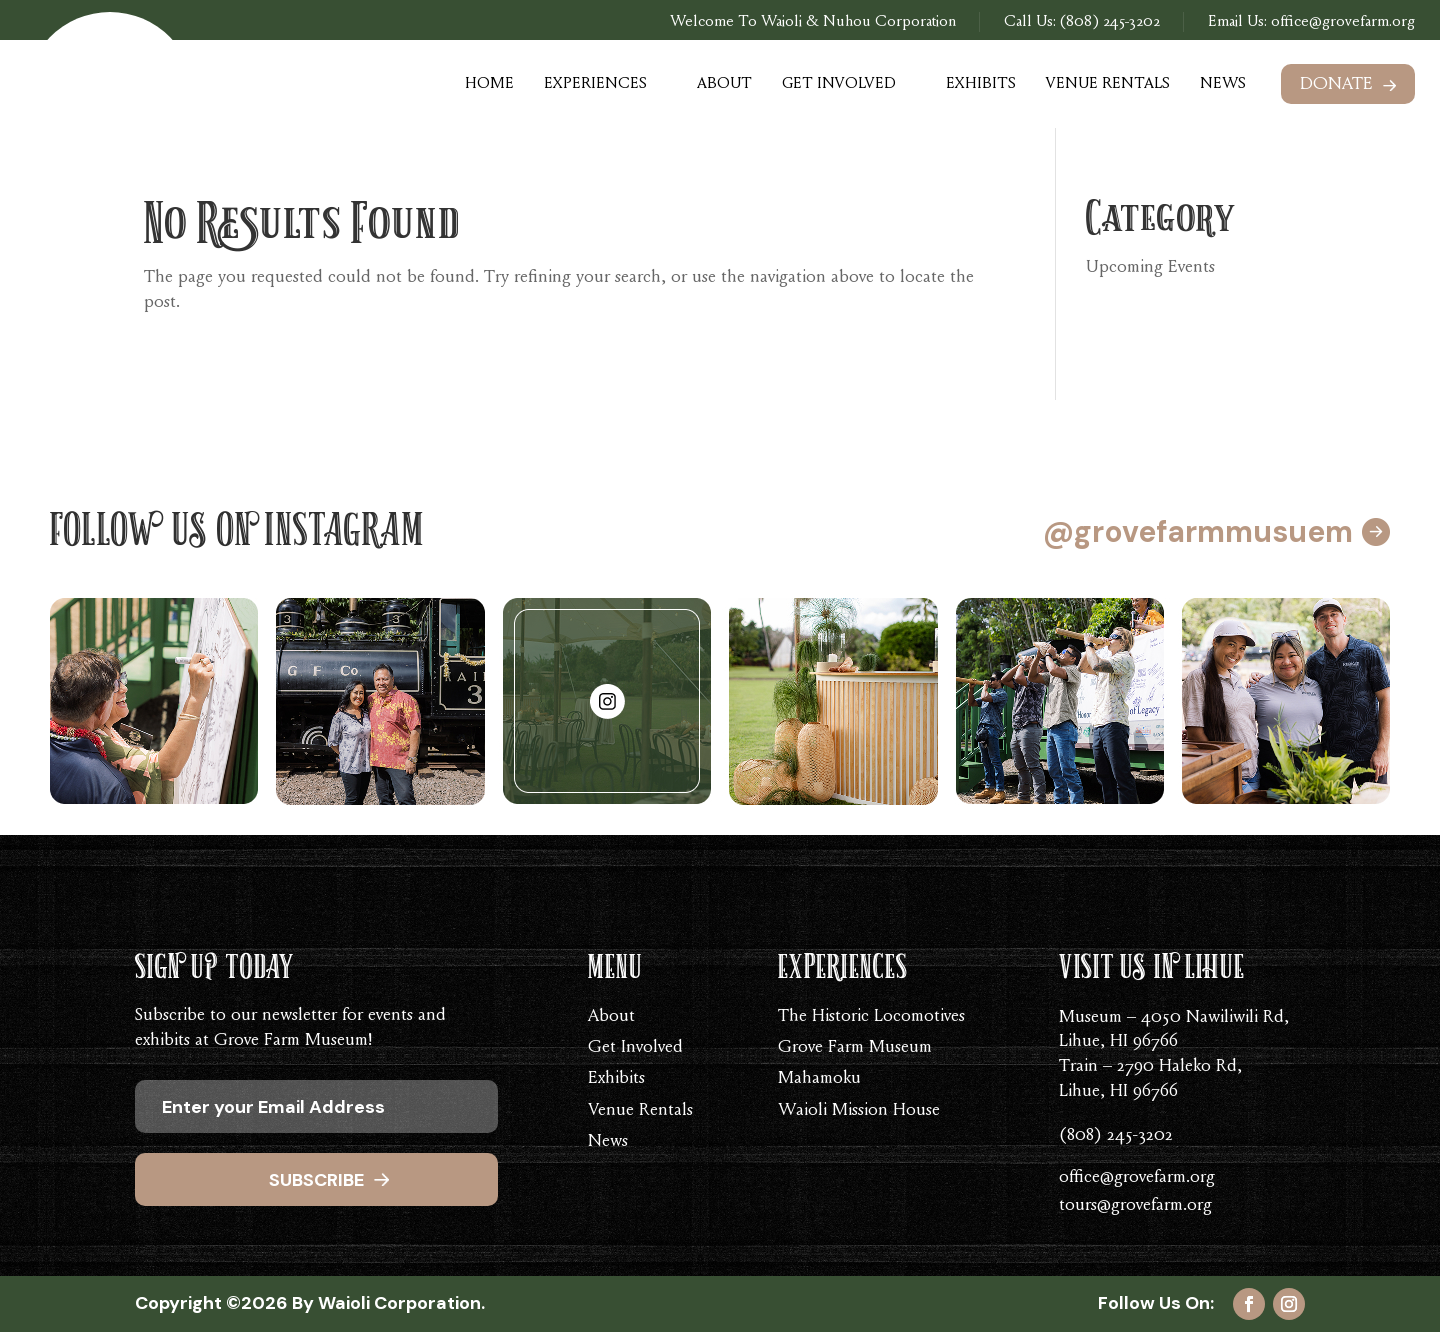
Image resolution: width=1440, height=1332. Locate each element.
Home (489, 84)
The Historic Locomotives (871, 1017)
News (1223, 84)
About (724, 84)
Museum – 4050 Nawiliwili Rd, (1174, 1018)
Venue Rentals (1108, 84)
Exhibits (981, 84)
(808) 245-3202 (1110, 22)
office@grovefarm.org (1341, 22)
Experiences (595, 84)
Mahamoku (819, 1079)
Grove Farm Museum (855, 1048)
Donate (1336, 85)
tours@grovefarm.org (1135, 1206)
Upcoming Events (1150, 268)
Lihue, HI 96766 (1118, 1042)
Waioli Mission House (859, 1111)
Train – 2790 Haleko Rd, (1150, 1067)
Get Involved (839, 84)
